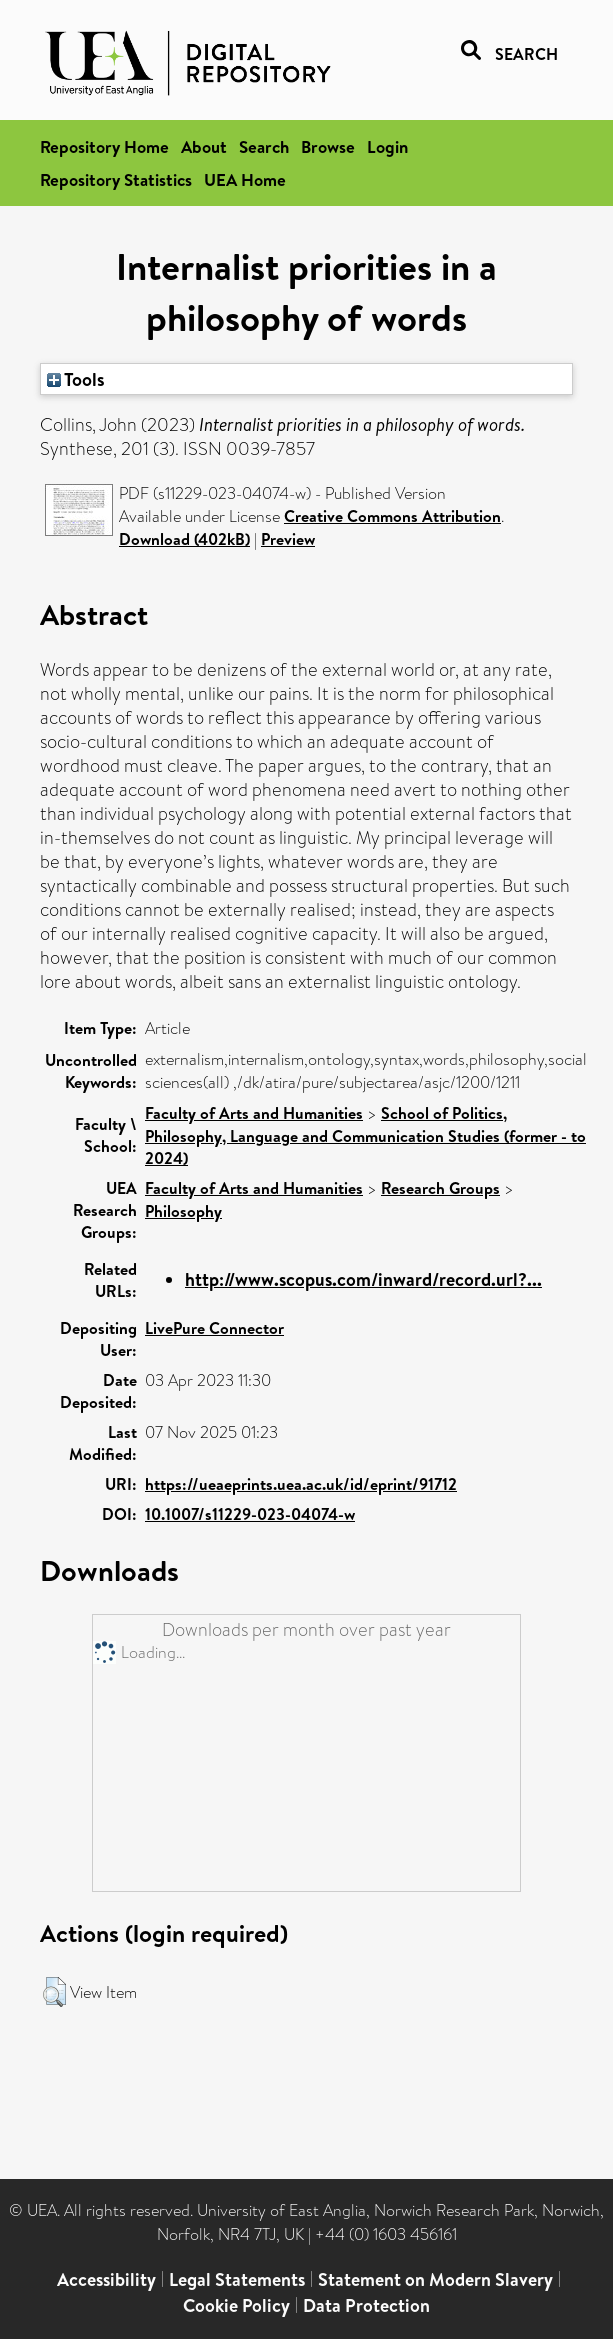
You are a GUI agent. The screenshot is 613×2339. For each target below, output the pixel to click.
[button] (54, 1992)
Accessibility (106, 2279)
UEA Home (245, 179)
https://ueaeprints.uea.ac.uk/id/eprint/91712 (301, 1484)
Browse (328, 146)
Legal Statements (237, 2279)
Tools (76, 379)
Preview (288, 539)
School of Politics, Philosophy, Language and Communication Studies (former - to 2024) (365, 1135)
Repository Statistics (116, 179)
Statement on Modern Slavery (435, 2279)
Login (387, 146)
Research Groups (440, 1188)
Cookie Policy (236, 2305)
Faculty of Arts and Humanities (254, 1113)
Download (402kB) (184, 539)
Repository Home (104, 146)
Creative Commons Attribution (392, 516)
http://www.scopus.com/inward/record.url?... (363, 1279)
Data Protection (366, 2305)
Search (264, 146)
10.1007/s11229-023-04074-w (250, 1514)
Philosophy (183, 1211)
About (204, 146)
